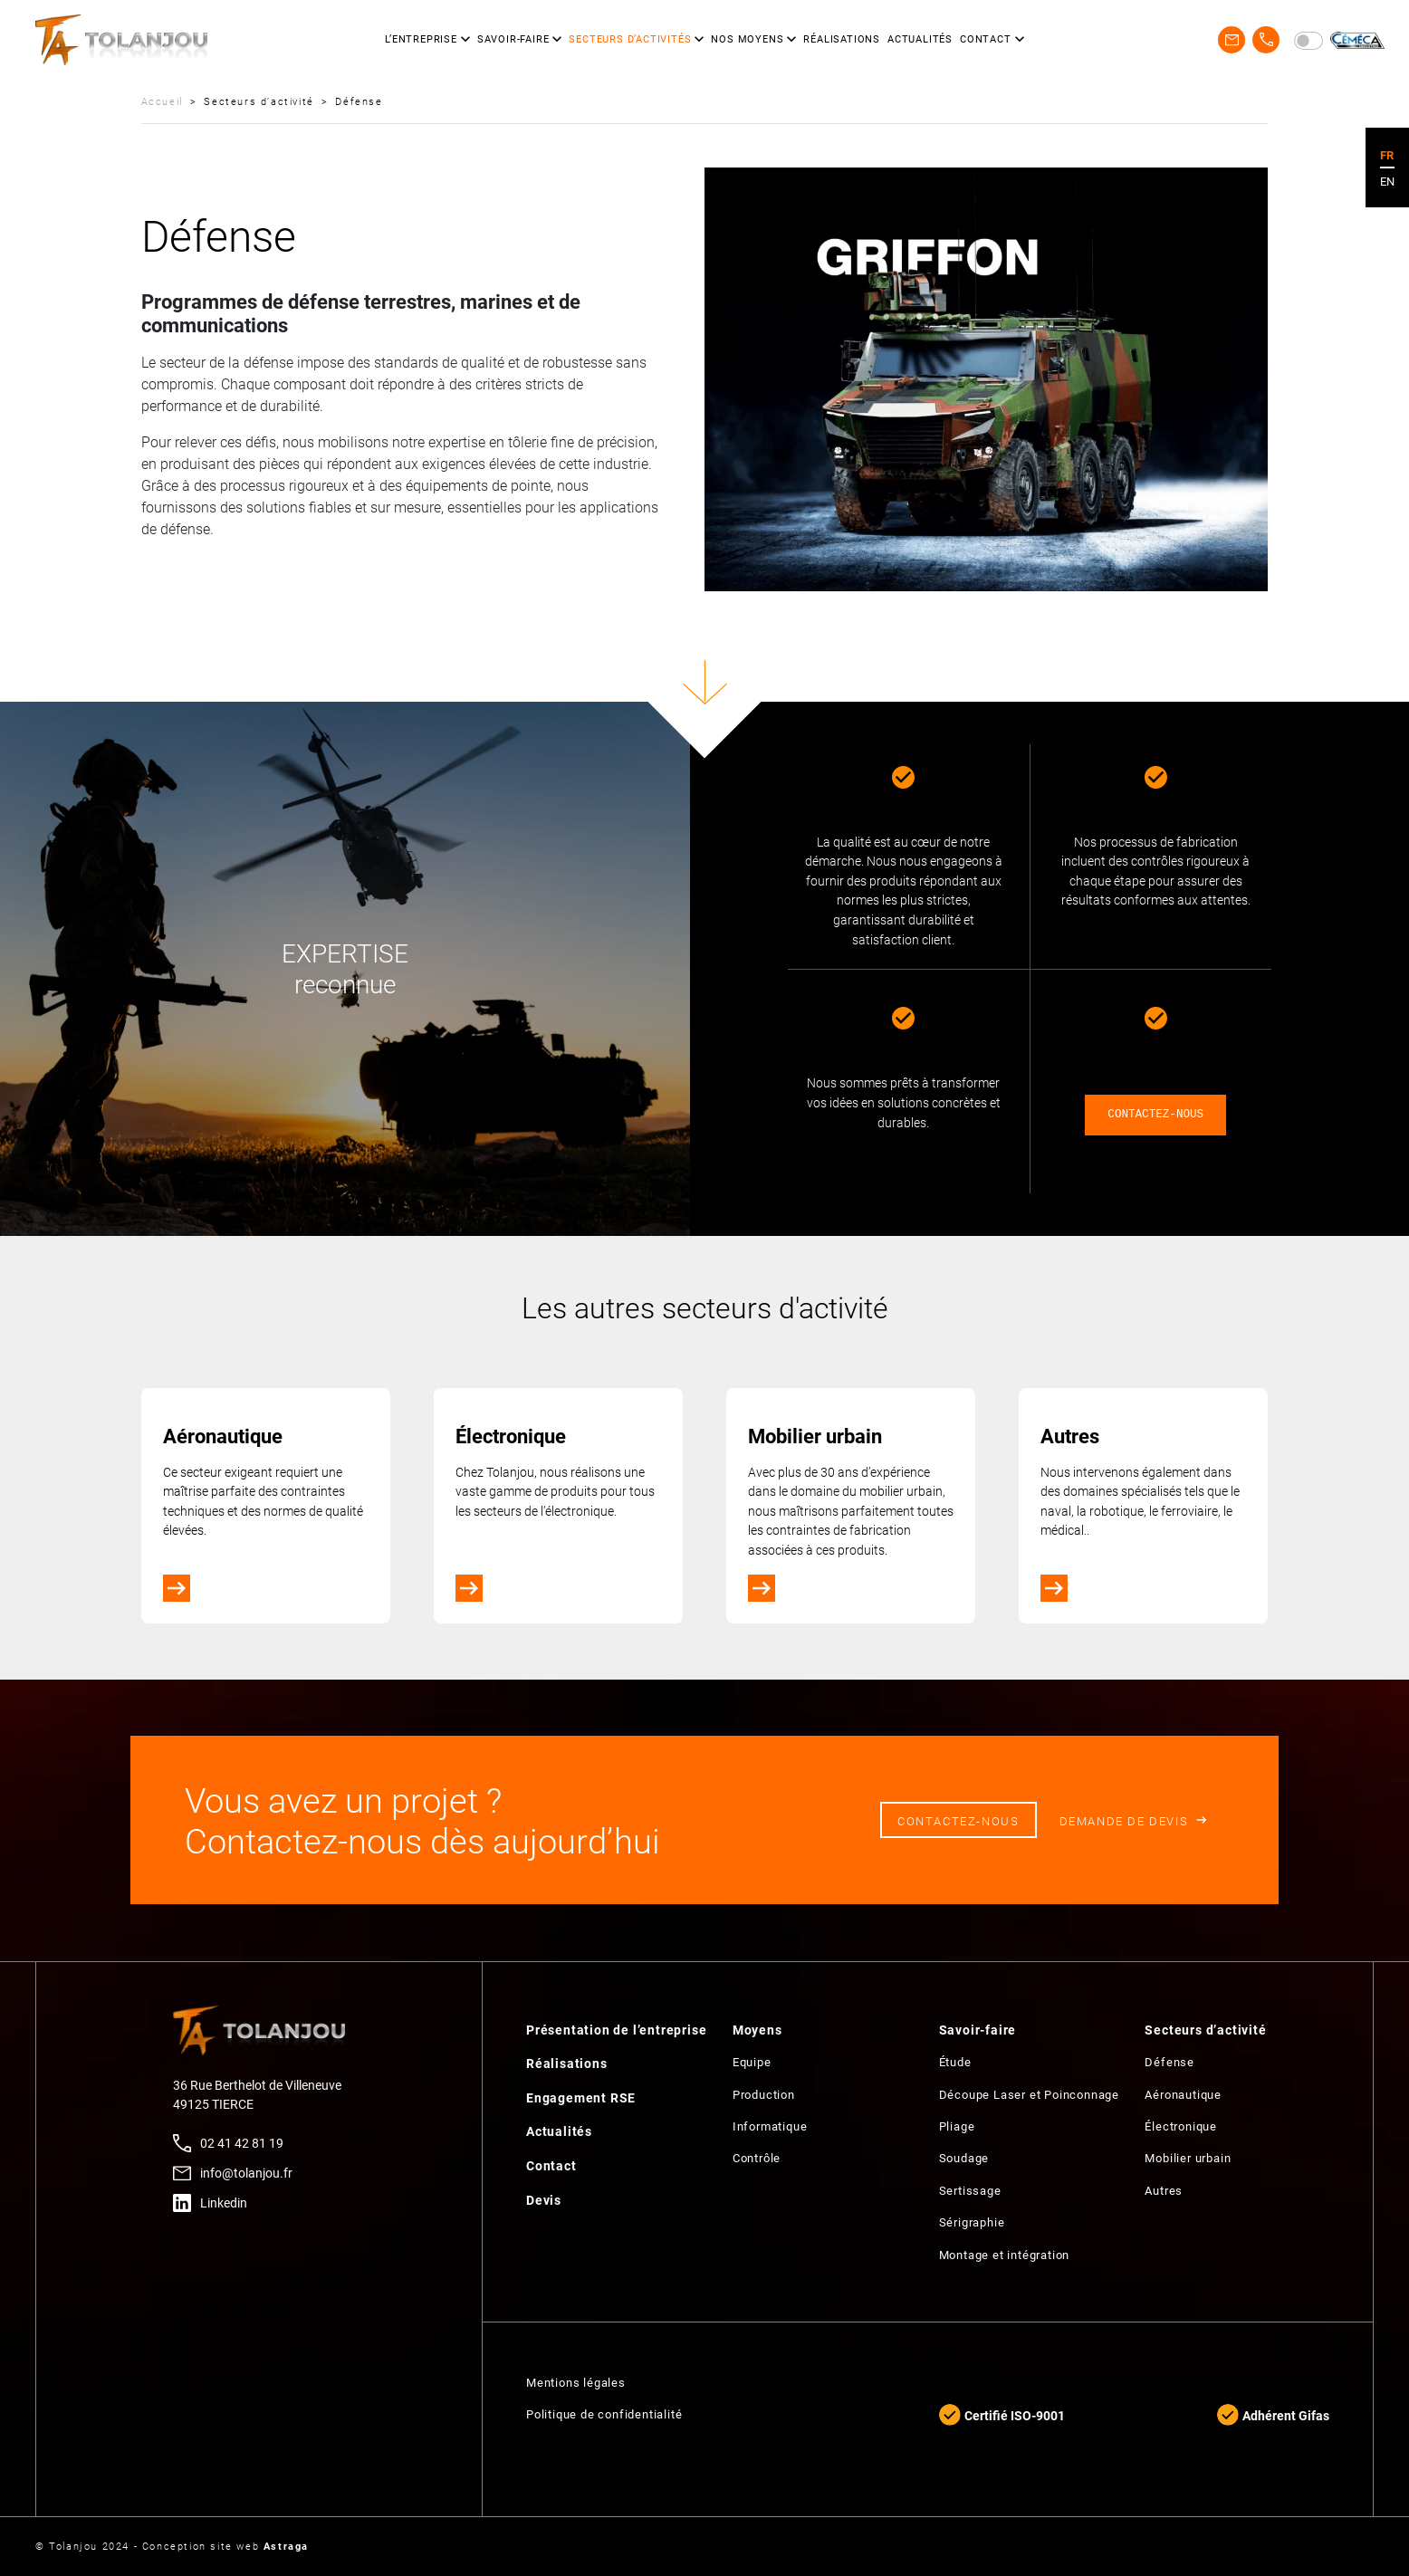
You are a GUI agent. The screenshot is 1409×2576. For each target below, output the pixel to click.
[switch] (1308, 41)
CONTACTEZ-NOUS (1155, 1114)
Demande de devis (1124, 1820)
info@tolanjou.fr (246, 2172)
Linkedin (223, 2202)
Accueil (162, 101)
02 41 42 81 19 (241, 2142)
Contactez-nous (958, 1820)
